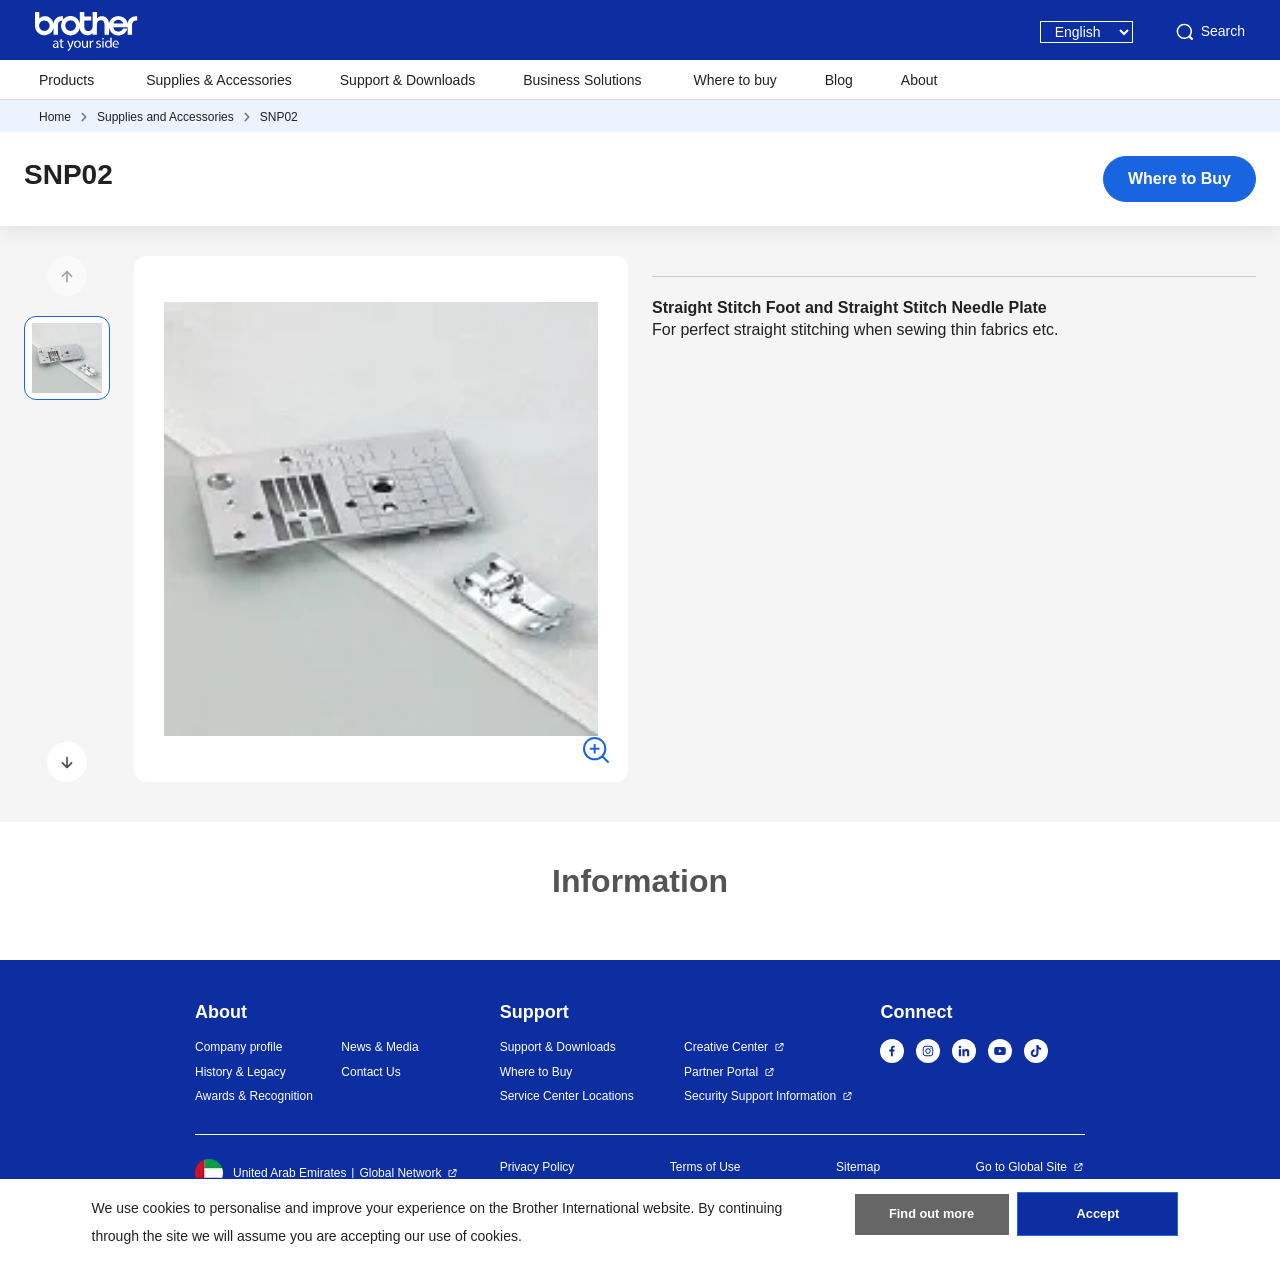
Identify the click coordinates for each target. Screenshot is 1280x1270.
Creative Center (726, 1047)
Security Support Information (760, 1096)
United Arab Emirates (270, 1173)
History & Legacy (240, 1072)
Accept (1098, 1221)
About (919, 80)
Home (55, 117)
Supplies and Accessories (165, 117)
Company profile (238, 1047)
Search (1209, 32)
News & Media (379, 1047)
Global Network (400, 1173)
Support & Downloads (407, 80)
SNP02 (279, 117)
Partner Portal (721, 1072)
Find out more (932, 1221)
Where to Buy (1179, 178)
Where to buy (735, 80)
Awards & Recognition (254, 1096)
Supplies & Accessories (219, 80)
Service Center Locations (567, 1096)
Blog (839, 80)
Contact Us (370, 1072)
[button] (67, 276)
